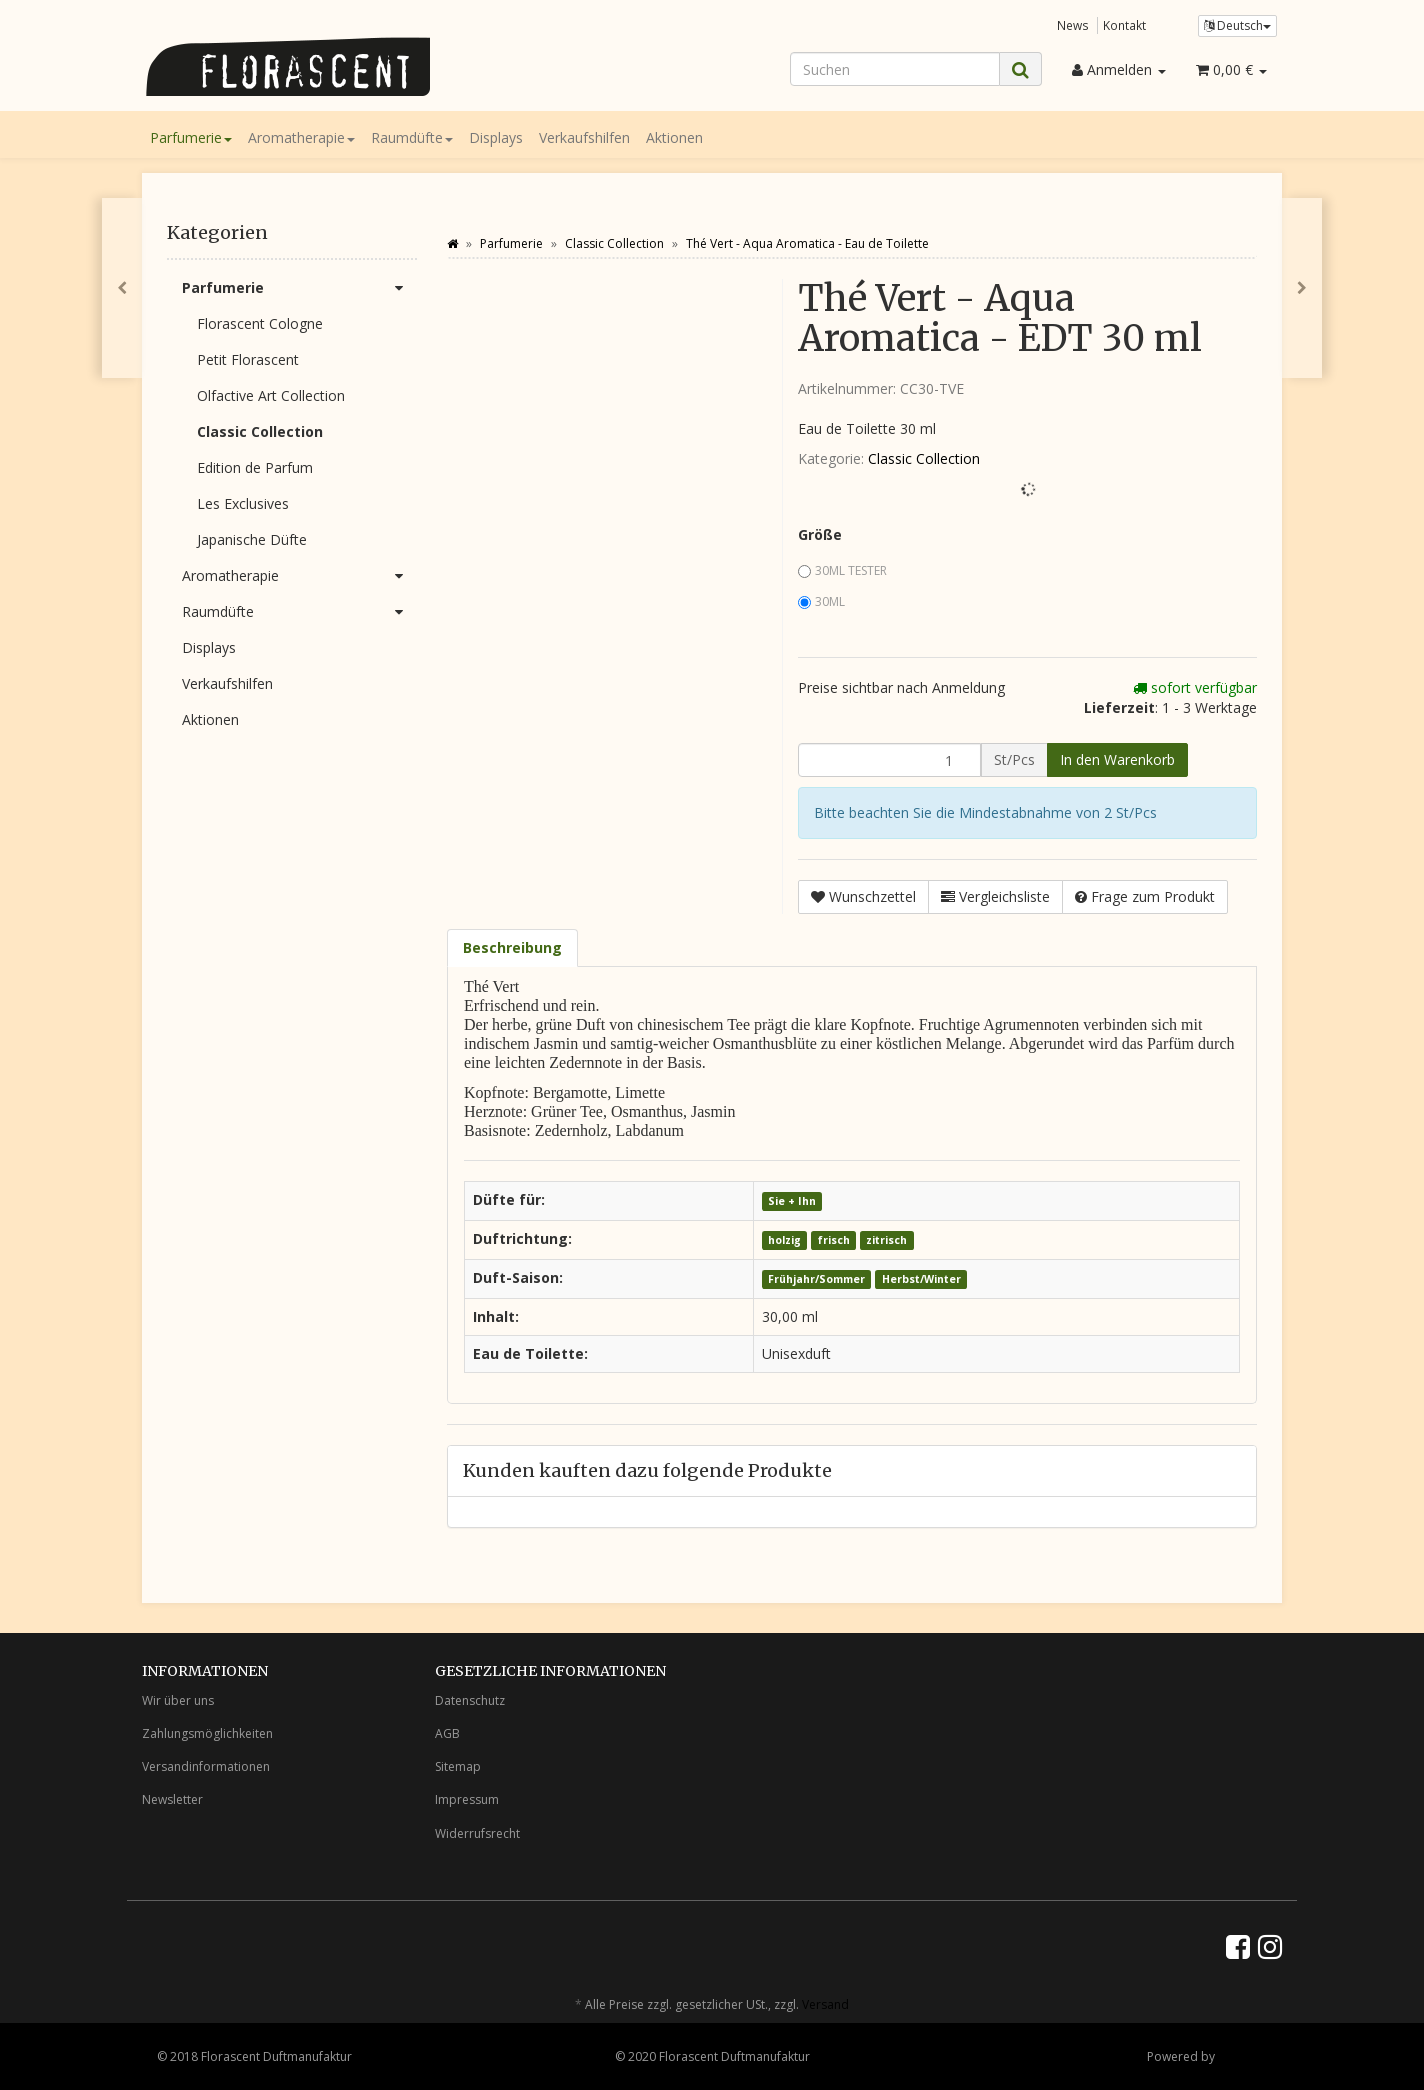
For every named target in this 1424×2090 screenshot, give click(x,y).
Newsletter (172, 1799)
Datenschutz (470, 1700)
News (1073, 25)
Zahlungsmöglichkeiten (207, 1733)
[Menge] (889, 760)
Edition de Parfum (255, 467)
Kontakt (1124, 25)
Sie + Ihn (792, 1201)
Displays (496, 137)
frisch (834, 1240)
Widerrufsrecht (477, 1833)
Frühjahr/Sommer (816, 1279)
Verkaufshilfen (584, 137)
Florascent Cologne (260, 323)
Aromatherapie (301, 137)
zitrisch (886, 1240)
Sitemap (458, 1766)
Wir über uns (178, 1700)
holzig (784, 1240)
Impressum (467, 1799)
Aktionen (674, 137)
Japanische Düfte (252, 539)
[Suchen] (895, 69)
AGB (447, 1733)
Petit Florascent (248, 359)
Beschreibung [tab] (512, 947)
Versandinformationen (206, 1766)
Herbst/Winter (921, 1279)
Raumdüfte (412, 137)
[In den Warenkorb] (1117, 760)
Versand (825, 2004)
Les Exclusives (243, 503)
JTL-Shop (1242, 2056)
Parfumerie (191, 137)
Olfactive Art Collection (271, 395)
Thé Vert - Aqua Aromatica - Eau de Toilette (807, 243)
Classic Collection (924, 458)
